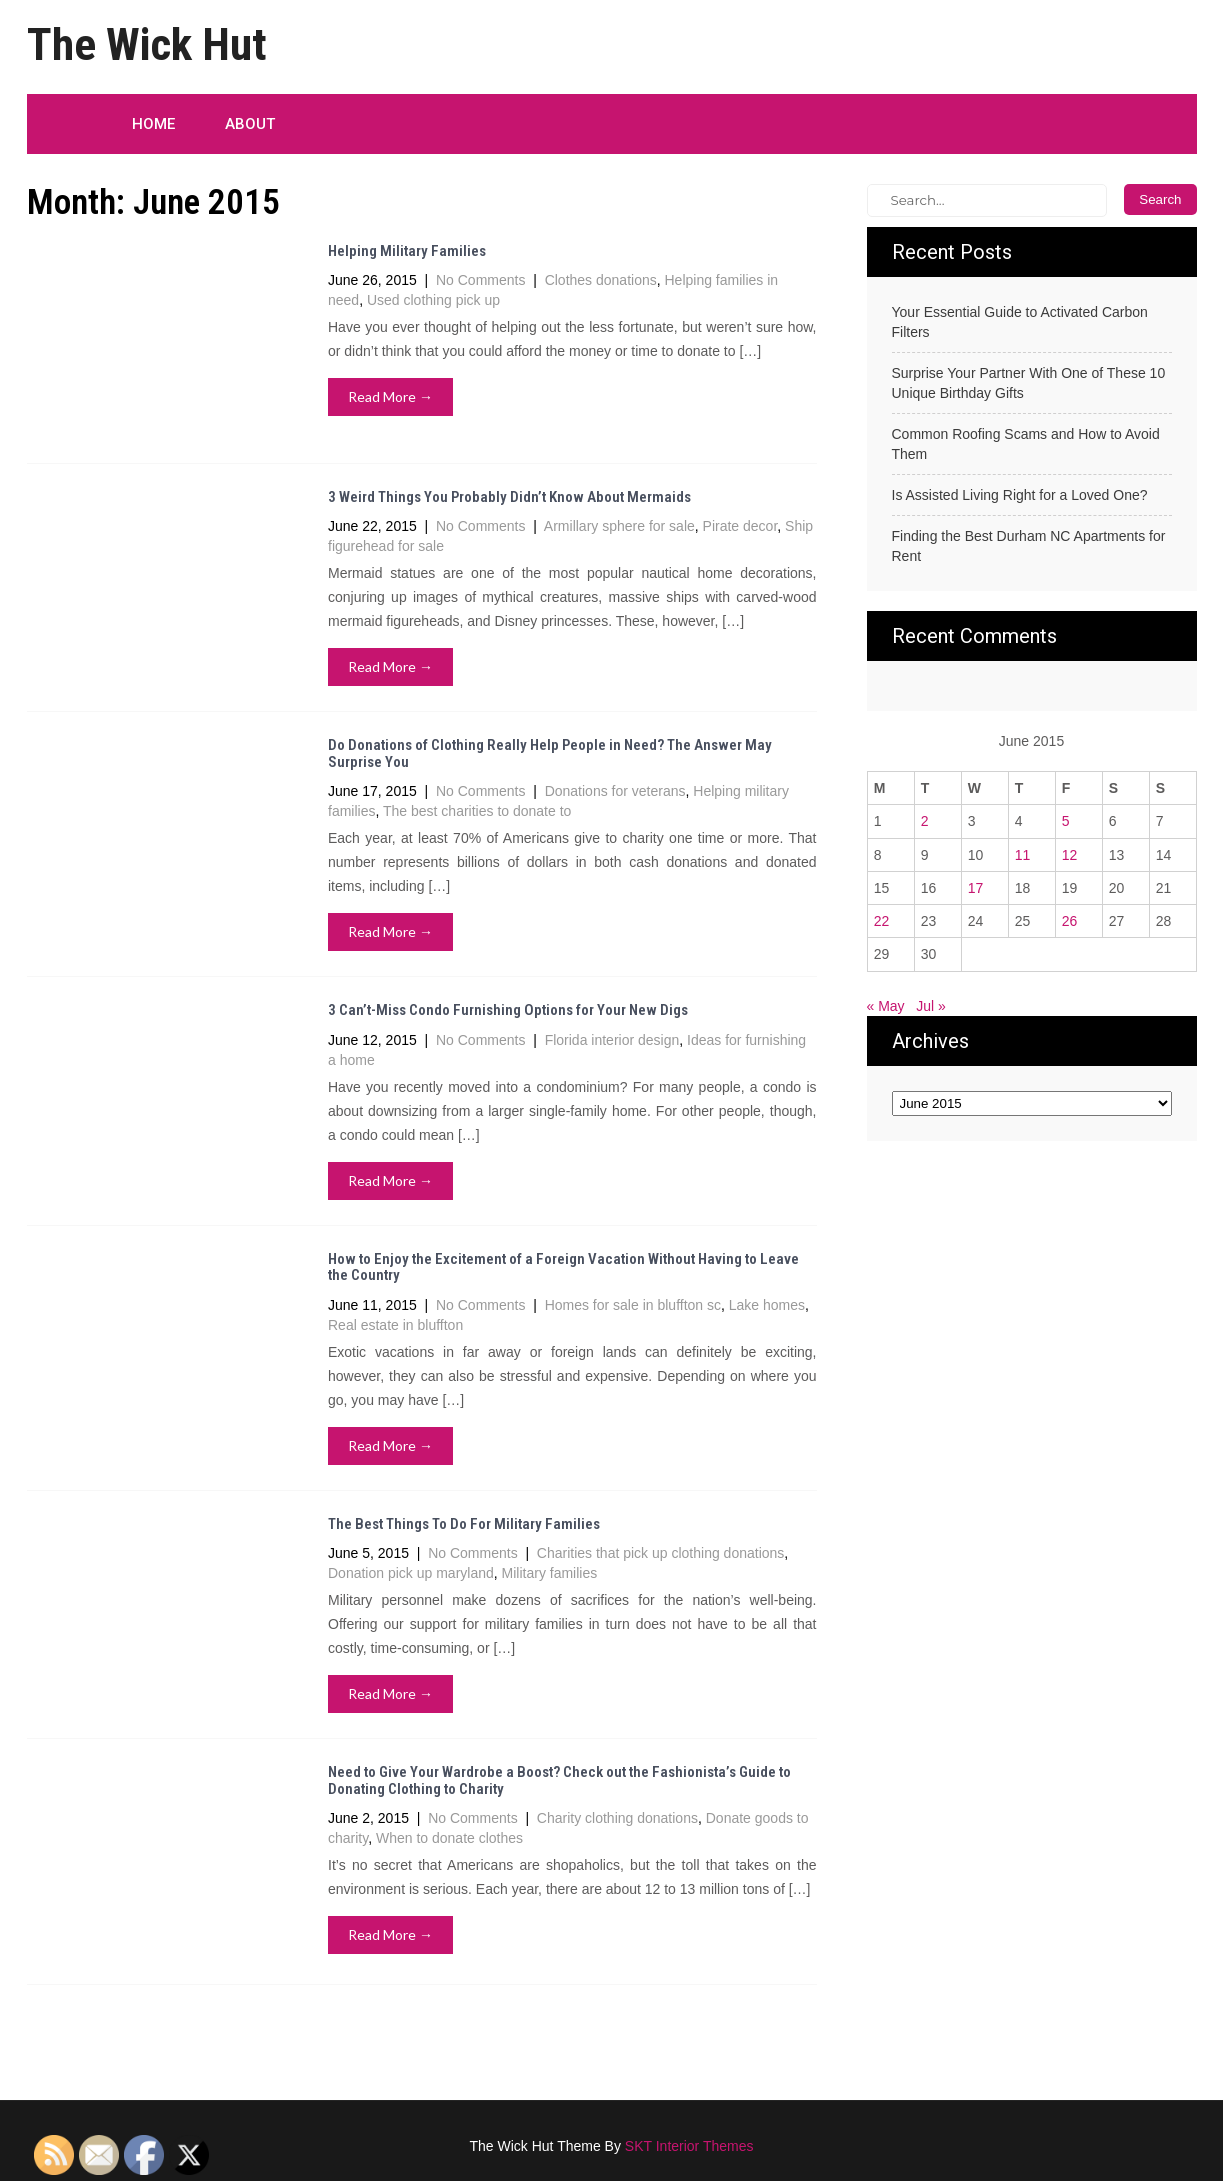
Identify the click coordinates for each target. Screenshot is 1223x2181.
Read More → (390, 396)
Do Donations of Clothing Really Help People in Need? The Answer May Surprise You (550, 753)
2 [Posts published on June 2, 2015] (925, 821)
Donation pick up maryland (411, 1573)
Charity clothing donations (617, 1818)
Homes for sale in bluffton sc (633, 1305)
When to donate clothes (449, 1838)
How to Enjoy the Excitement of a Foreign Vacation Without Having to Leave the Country (563, 1267)
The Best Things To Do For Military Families (464, 1524)
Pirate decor (740, 526)
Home (153, 124)
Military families (550, 1573)
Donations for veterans (615, 791)
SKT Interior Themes (689, 2146)
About (250, 124)
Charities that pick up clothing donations (660, 1553)
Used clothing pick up (433, 300)
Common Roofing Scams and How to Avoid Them (1026, 444)
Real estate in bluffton (395, 1325)
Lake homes (767, 1305)
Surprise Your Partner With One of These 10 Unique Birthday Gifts (1029, 383)
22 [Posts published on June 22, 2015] (882, 921)
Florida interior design (612, 1040)
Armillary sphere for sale (619, 526)
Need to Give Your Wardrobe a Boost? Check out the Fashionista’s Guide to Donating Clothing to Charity (559, 1780)
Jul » (931, 1006)
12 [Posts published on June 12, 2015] (1070, 855)
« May (886, 1006)
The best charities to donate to (477, 811)
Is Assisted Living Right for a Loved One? (1020, 495)
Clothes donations (601, 280)
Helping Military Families (407, 251)
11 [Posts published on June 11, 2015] (1023, 855)
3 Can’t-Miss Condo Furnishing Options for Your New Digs (508, 1010)
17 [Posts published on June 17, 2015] (976, 888)
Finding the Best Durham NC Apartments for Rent (1029, 546)
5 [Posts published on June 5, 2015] (1066, 821)
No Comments (480, 280)
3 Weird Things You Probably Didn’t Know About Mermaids (509, 497)
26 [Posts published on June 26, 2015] (1070, 921)
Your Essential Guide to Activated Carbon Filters (1020, 322)
